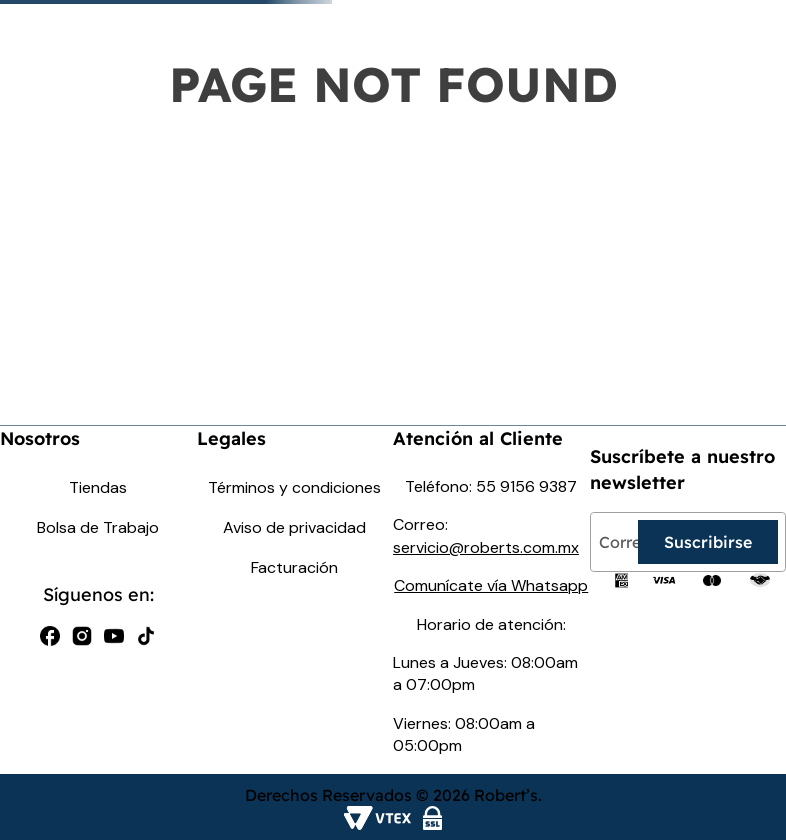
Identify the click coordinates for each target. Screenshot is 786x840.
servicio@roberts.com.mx (486, 547)
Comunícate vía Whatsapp (491, 585)
